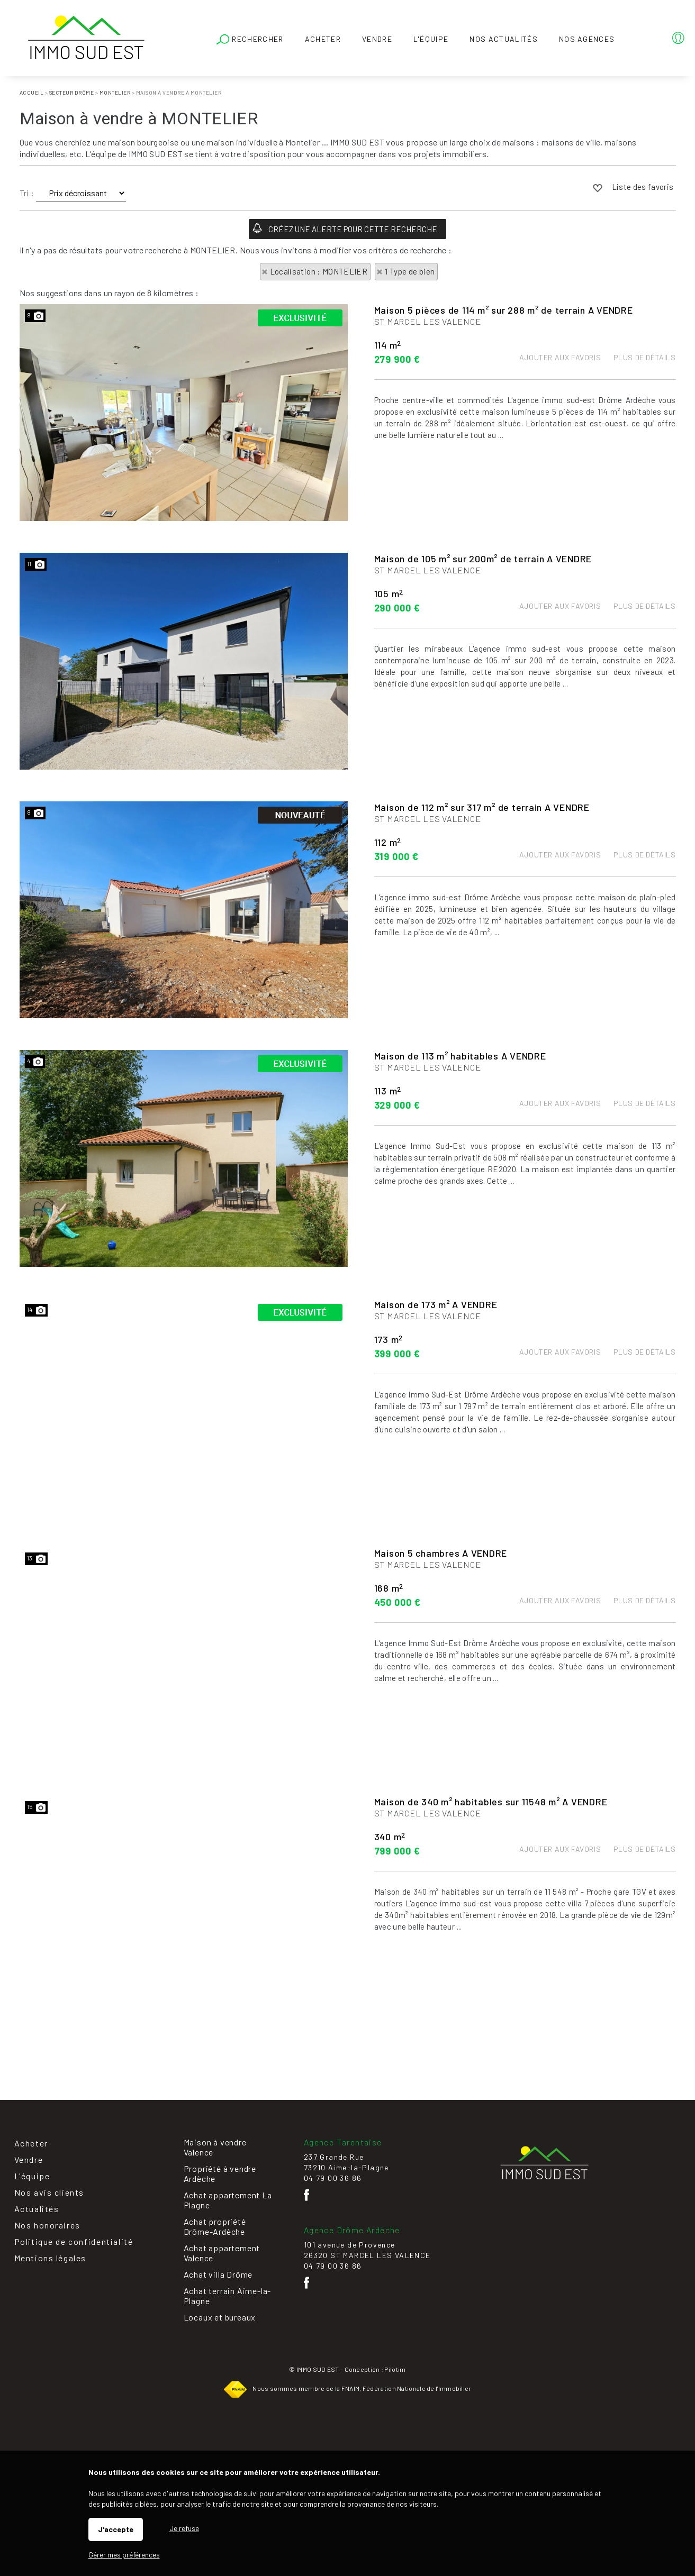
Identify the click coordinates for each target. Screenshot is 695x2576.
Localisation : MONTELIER (318, 271)
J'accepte (115, 2529)
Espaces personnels (635, 40)
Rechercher (250, 39)
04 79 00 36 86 (333, 2177)
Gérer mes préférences (124, 2554)
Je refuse (184, 2528)
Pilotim (394, 2369)
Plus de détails (644, 412)
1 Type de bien (410, 271)
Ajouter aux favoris (560, 412)
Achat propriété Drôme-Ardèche (215, 2226)
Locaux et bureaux (220, 2317)
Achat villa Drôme (218, 2274)
